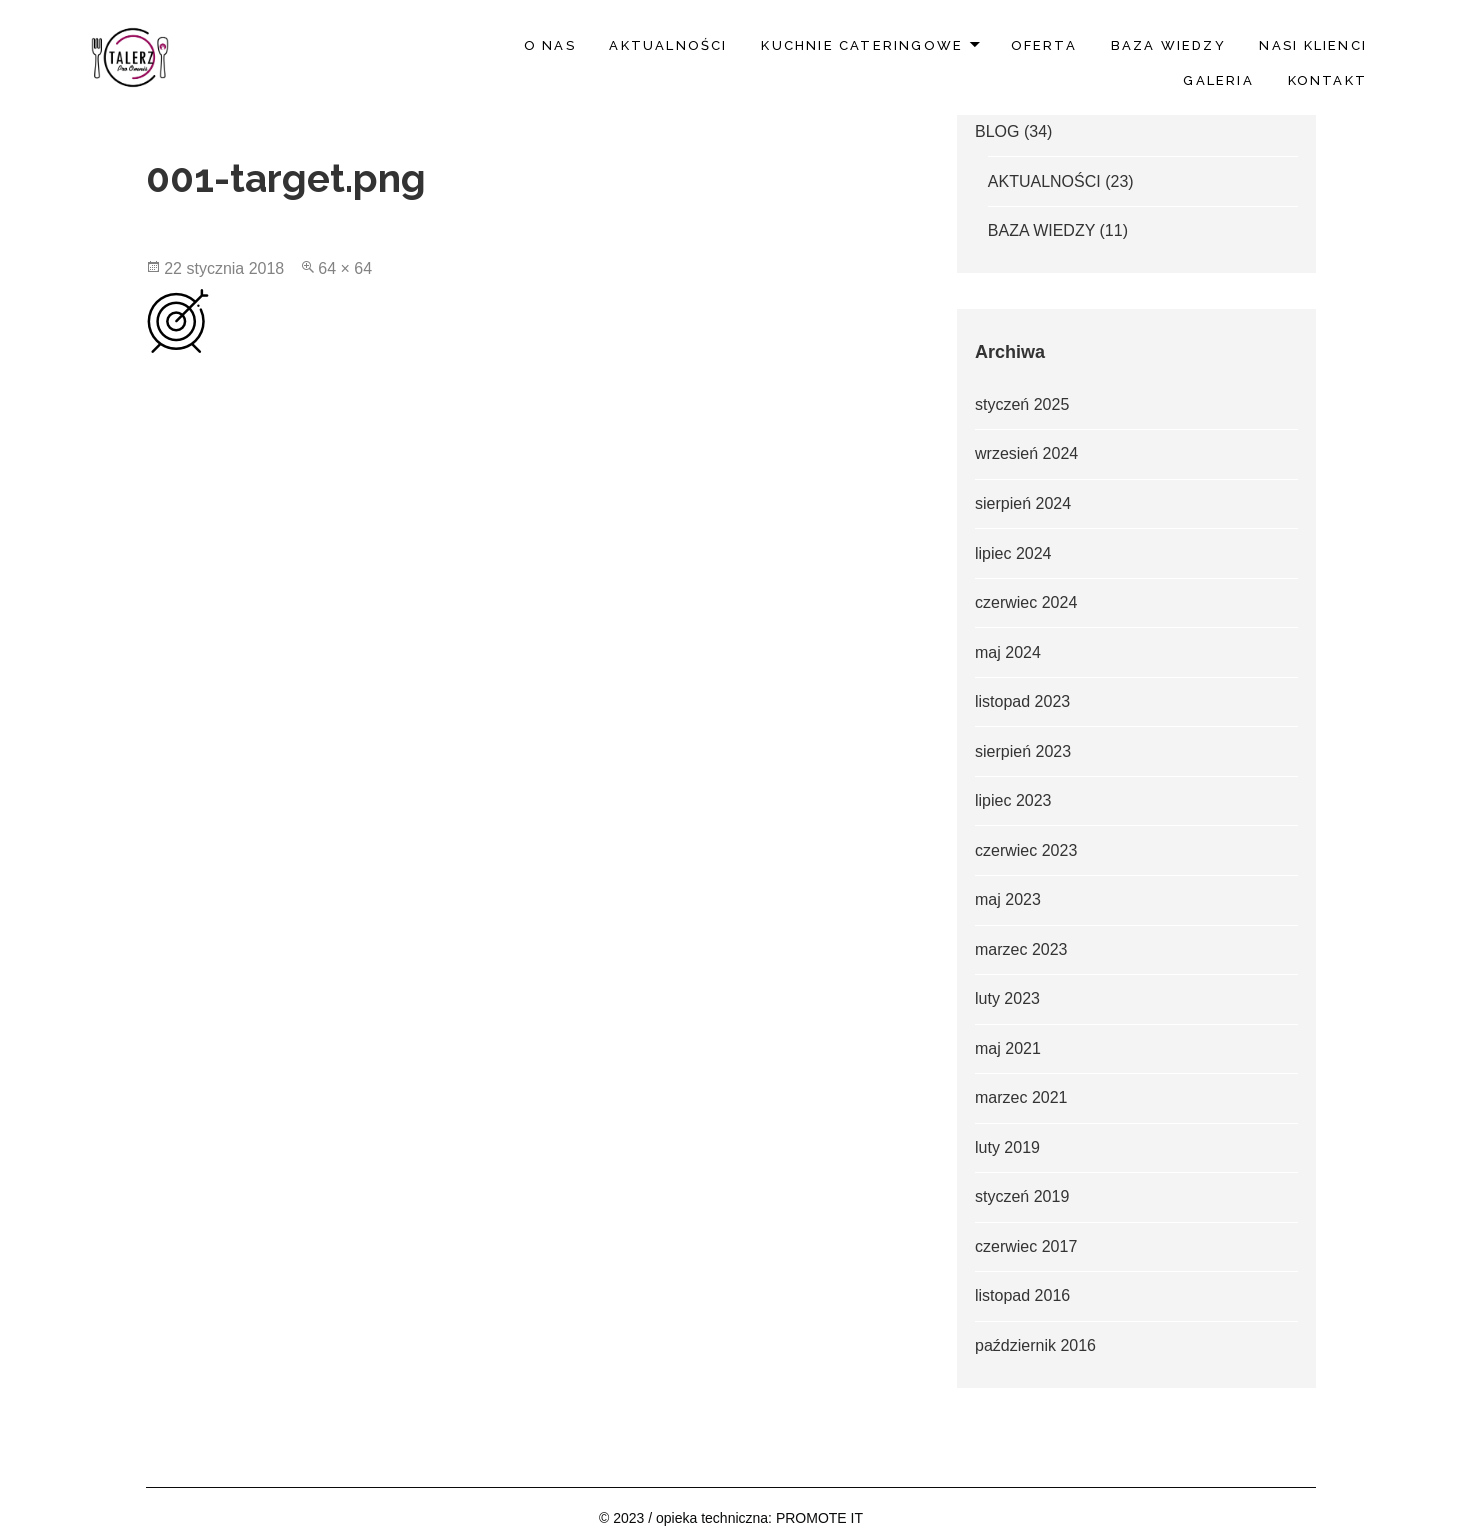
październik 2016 (1035, 1345)
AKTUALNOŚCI (668, 45)
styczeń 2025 (1022, 404)
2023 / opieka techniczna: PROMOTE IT (738, 1518)
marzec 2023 (1021, 949)
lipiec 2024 (1013, 553)
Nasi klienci (1313, 45)
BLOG (997, 131)
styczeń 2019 (1022, 1196)
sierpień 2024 (1023, 503)
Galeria (1218, 80)
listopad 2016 (1022, 1295)
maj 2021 (1008, 1048)
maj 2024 (1008, 652)
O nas (550, 45)
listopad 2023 (1022, 701)
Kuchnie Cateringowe (862, 45)
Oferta (1044, 45)
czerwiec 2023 (1026, 850)
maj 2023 (1008, 899)
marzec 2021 (1021, 1097)
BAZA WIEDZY (1168, 45)
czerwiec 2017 (1026, 1246)
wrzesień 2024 (1026, 453)
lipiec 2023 (1013, 800)
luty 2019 (1007, 1147)
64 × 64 (345, 268)
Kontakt (1327, 80)
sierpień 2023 (1023, 751)
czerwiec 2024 (1026, 602)
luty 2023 (1007, 998)
